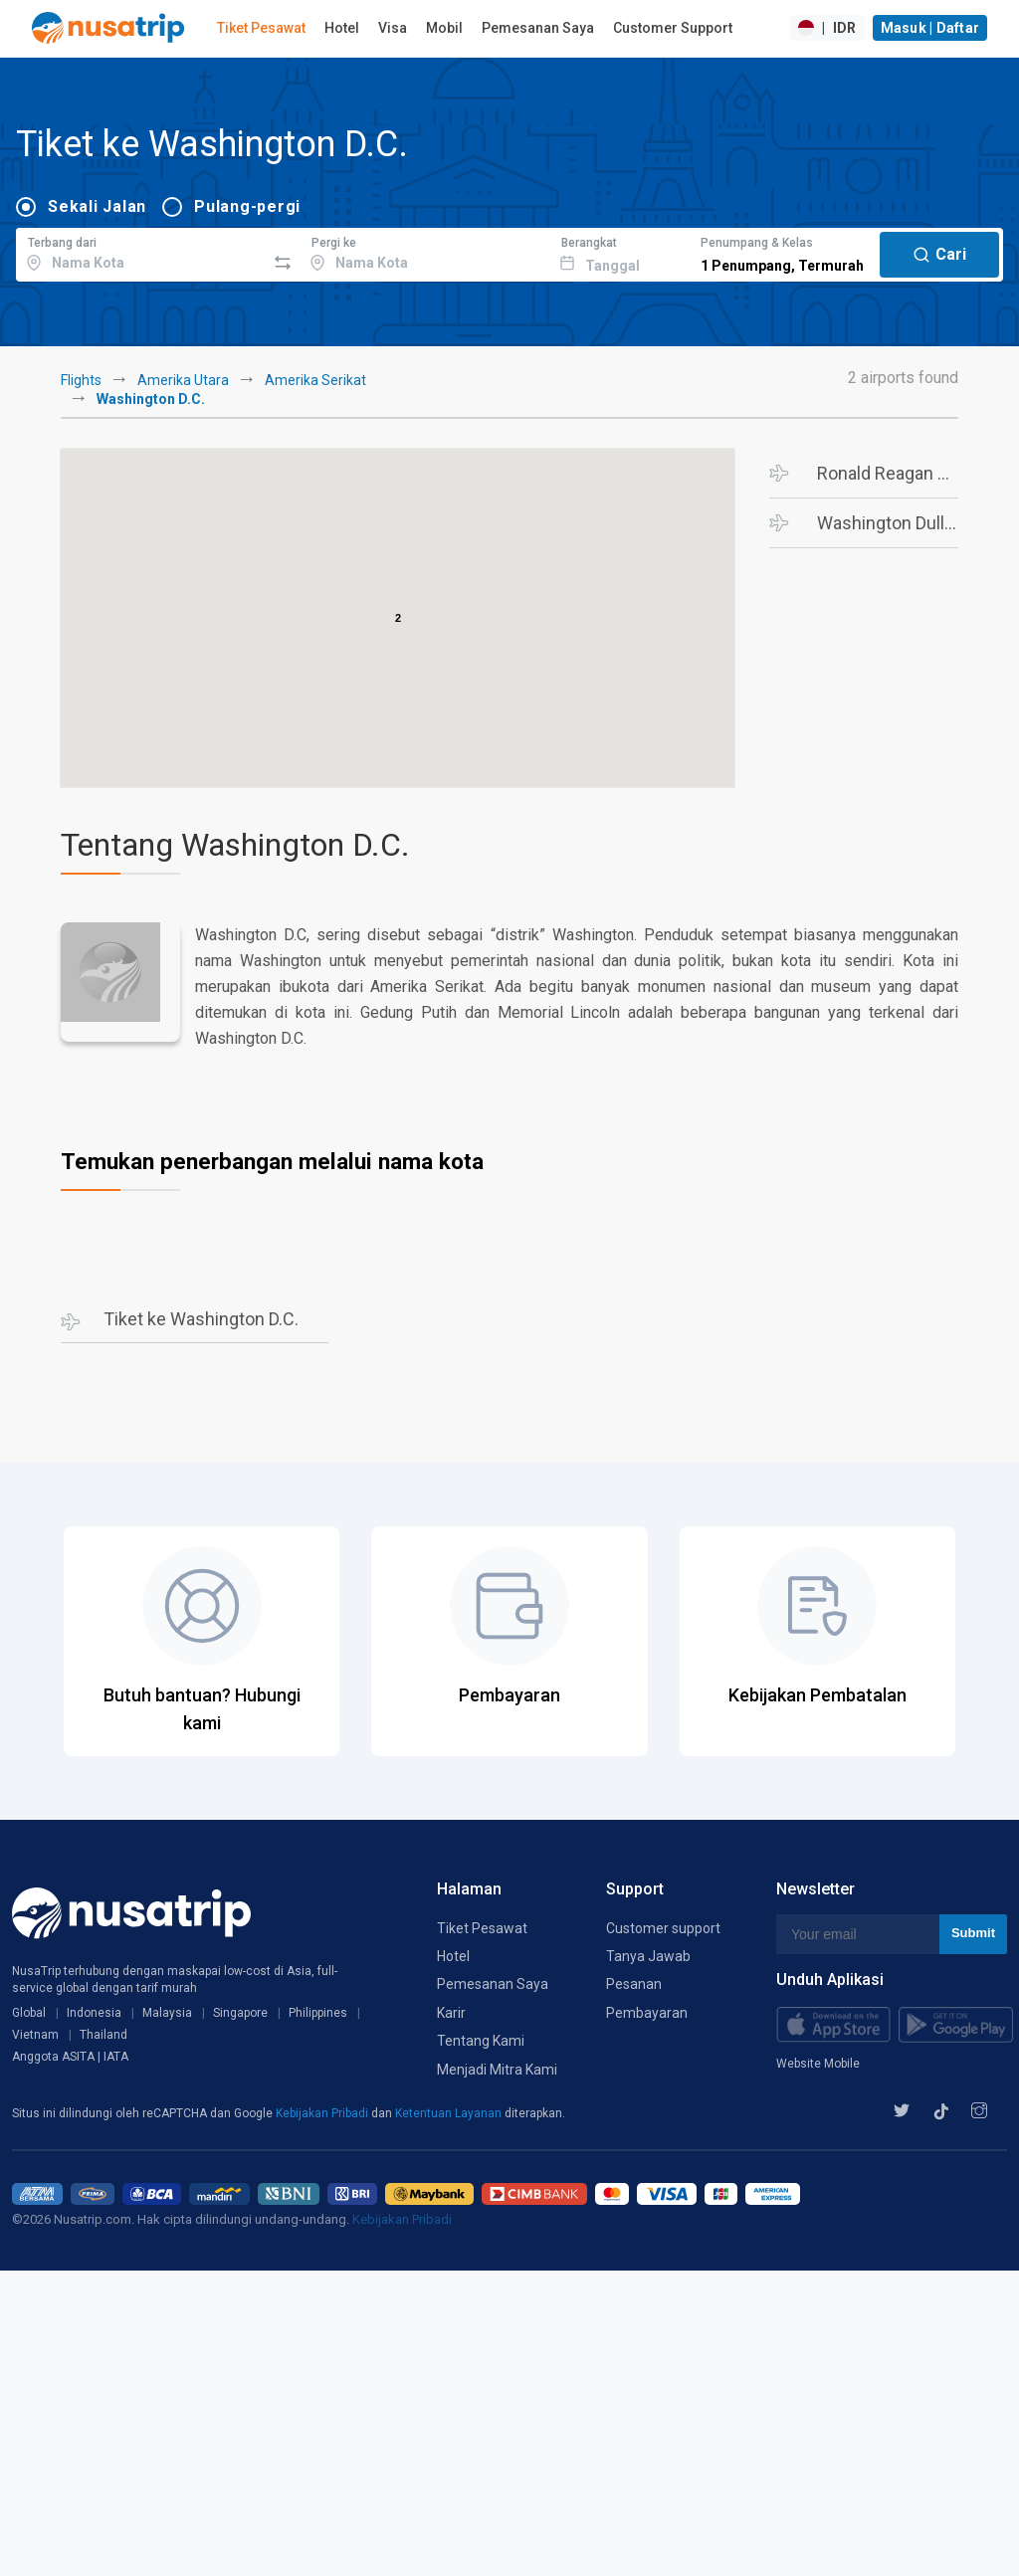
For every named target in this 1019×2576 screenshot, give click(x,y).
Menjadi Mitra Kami (497, 2070)
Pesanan (634, 1984)
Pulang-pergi (247, 206)
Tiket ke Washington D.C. (201, 1318)
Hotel (341, 28)
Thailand (103, 2035)
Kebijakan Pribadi (323, 2113)
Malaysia (167, 2013)
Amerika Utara (183, 380)
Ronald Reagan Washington (888, 473)
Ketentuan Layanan (450, 2113)
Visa (392, 28)
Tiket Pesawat (261, 28)
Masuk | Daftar (930, 28)
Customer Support (672, 28)
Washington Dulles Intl (888, 522)
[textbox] (141, 252)
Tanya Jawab (648, 1956)
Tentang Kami (480, 2041)
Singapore (240, 2013)
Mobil (444, 28)
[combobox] (141, 252)
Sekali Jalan (97, 206)
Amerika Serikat (315, 380)
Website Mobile (818, 2064)
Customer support (663, 1928)
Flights (81, 380)
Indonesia (94, 2013)
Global (29, 2013)
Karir (451, 2013)
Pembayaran (647, 2013)
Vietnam (35, 2035)
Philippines (318, 2013)
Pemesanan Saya (538, 28)
